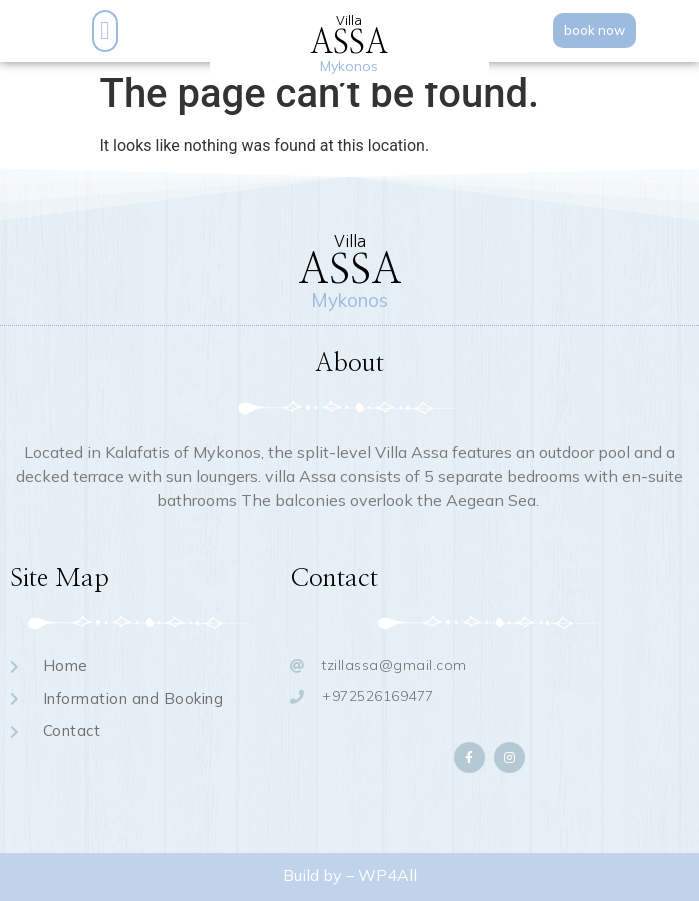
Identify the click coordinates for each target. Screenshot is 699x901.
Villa (349, 20)
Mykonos (349, 66)
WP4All (387, 875)
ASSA (349, 43)
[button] (105, 31)
